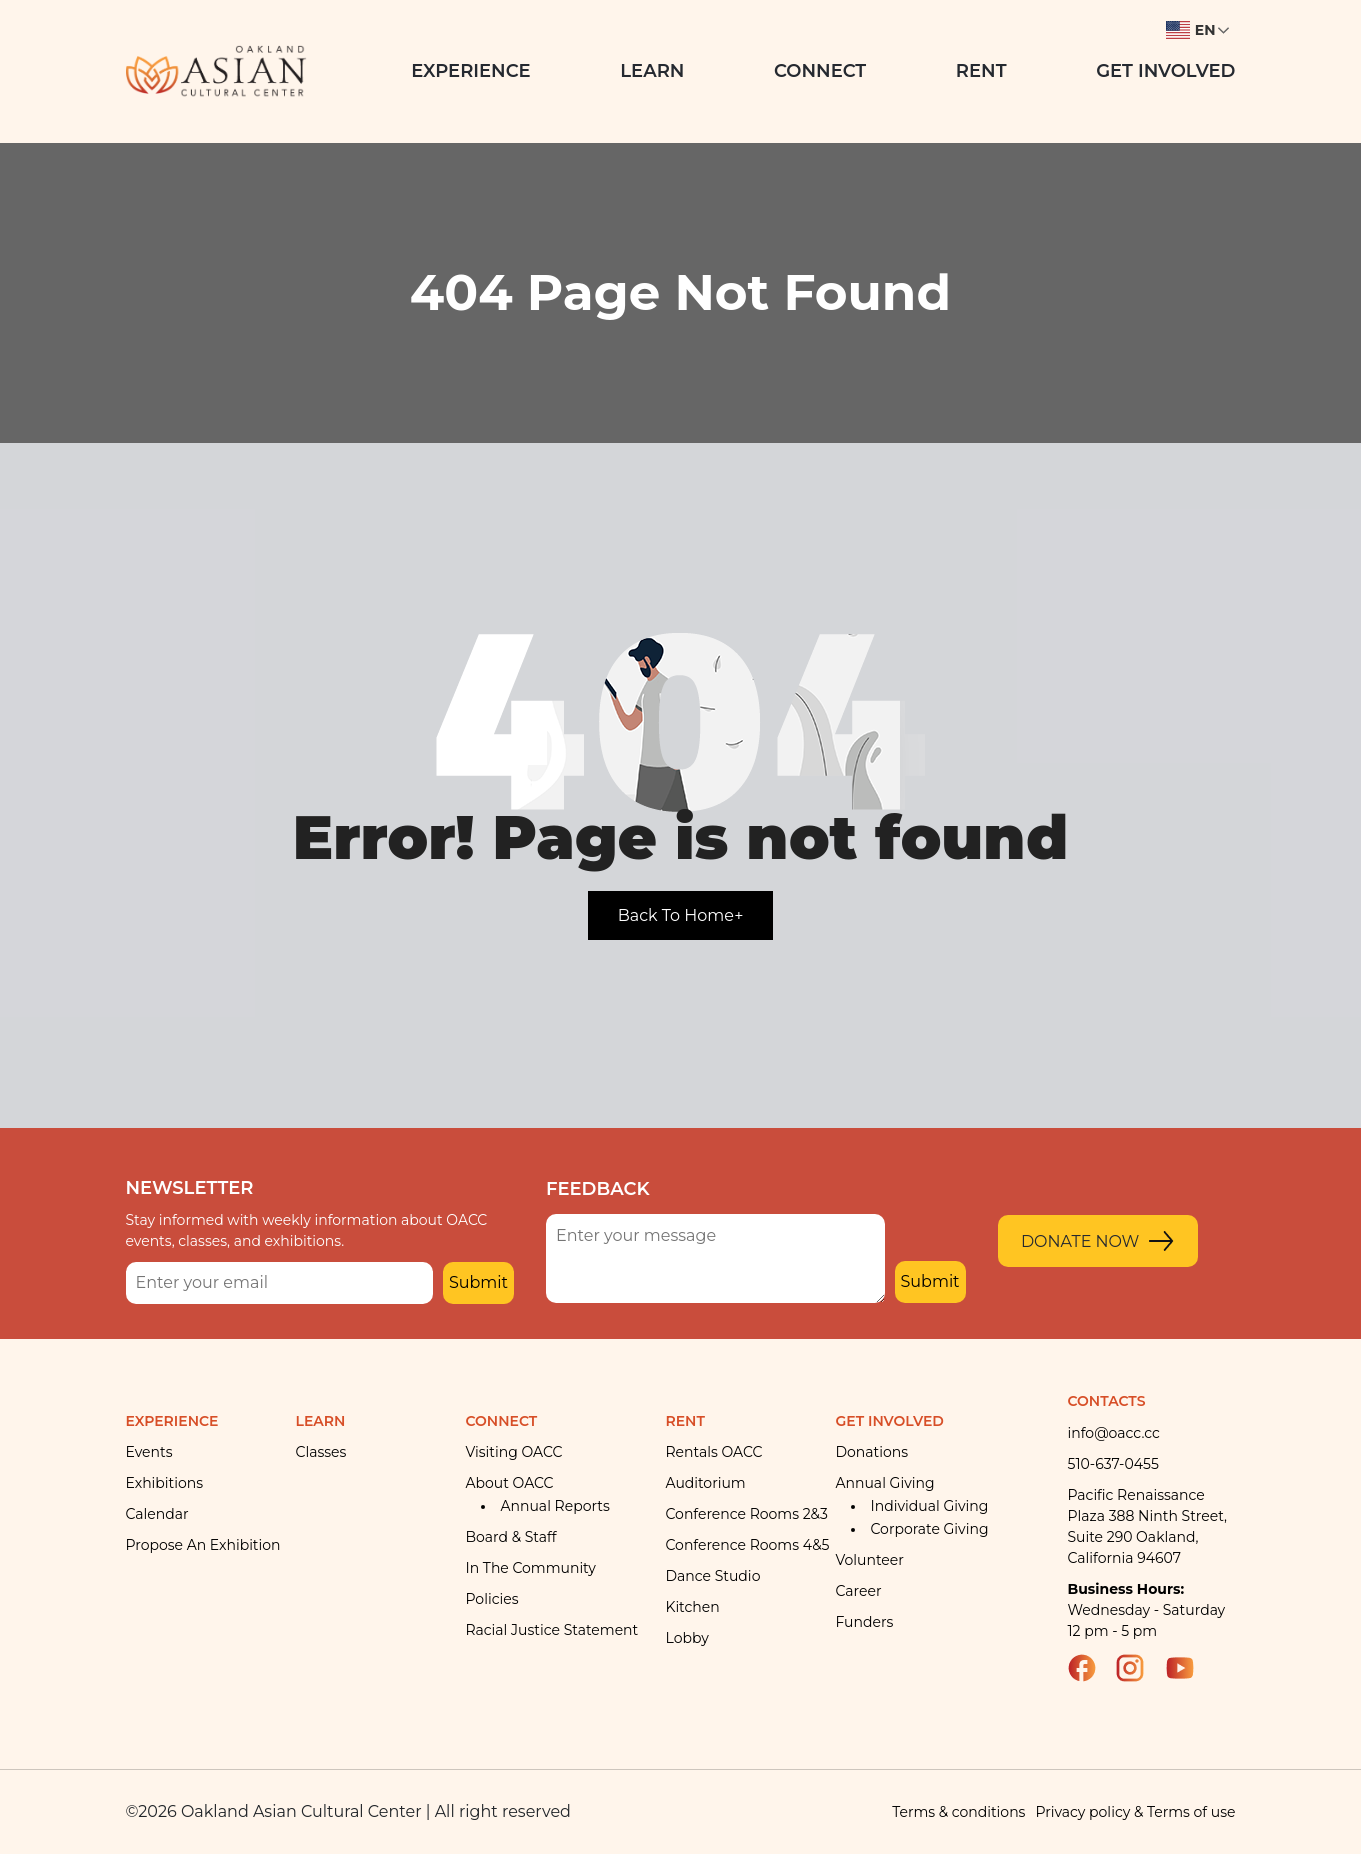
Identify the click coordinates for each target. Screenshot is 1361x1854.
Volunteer (870, 1560)
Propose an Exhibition (203, 1545)
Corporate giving (930, 1529)
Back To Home (681, 915)
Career (859, 1591)
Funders (865, 1622)
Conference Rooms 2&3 (747, 1514)
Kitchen (693, 1607)
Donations (872, 1452)
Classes (321, 1452)
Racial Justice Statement (552, 1630)
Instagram (1139, 1668)
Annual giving (885, 1483)
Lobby (687, 1638)
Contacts (1107, 1401)
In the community (531, 1568)
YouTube (1189, 1668)
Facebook (1091, 1668)
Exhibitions (165, 1483)
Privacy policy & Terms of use (1135, 1812)
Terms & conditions (958, 1812)
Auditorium (706, 1483)
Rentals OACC (714, 1452)
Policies (492, 1599)
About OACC (510, 1483)
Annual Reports (555, 1506)
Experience (471, 71)
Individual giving (930, 1506)
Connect (820, 71)
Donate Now (1080, 1241)
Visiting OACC (514, 1452)
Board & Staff (511, 1537)
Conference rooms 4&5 (748, 1545)
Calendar (157, 1514)
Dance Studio (713, 1576)
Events (149, 1452)
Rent (981, 71)
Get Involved (1165, 71)
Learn (652, 71)
